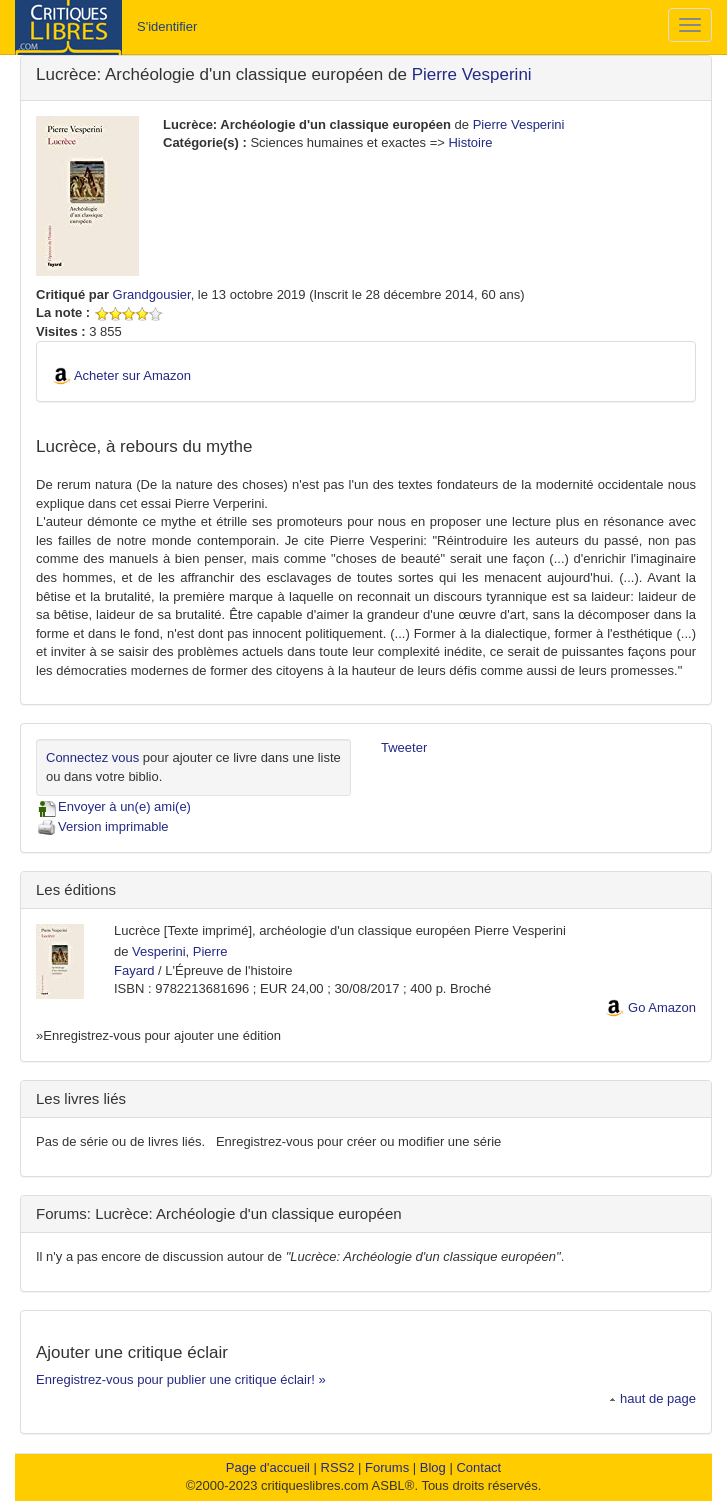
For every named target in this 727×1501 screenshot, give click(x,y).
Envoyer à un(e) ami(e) (113, 806)
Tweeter (404, 747)
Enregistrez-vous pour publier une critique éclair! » (181, 1379)
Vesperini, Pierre (179, 951)
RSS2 (338, 1467)
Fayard (134, 970)
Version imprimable (102, 826)
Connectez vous (92, 757)
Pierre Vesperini (472, 74)
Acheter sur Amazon (132, 375)
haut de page (652, 1398)
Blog (433, 1467)
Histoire (470, 142)
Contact (478, 1467)
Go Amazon (662, 1007)
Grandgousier (152, 294)
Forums (387, 1467)
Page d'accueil (268, 1467)
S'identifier (167, 26)
